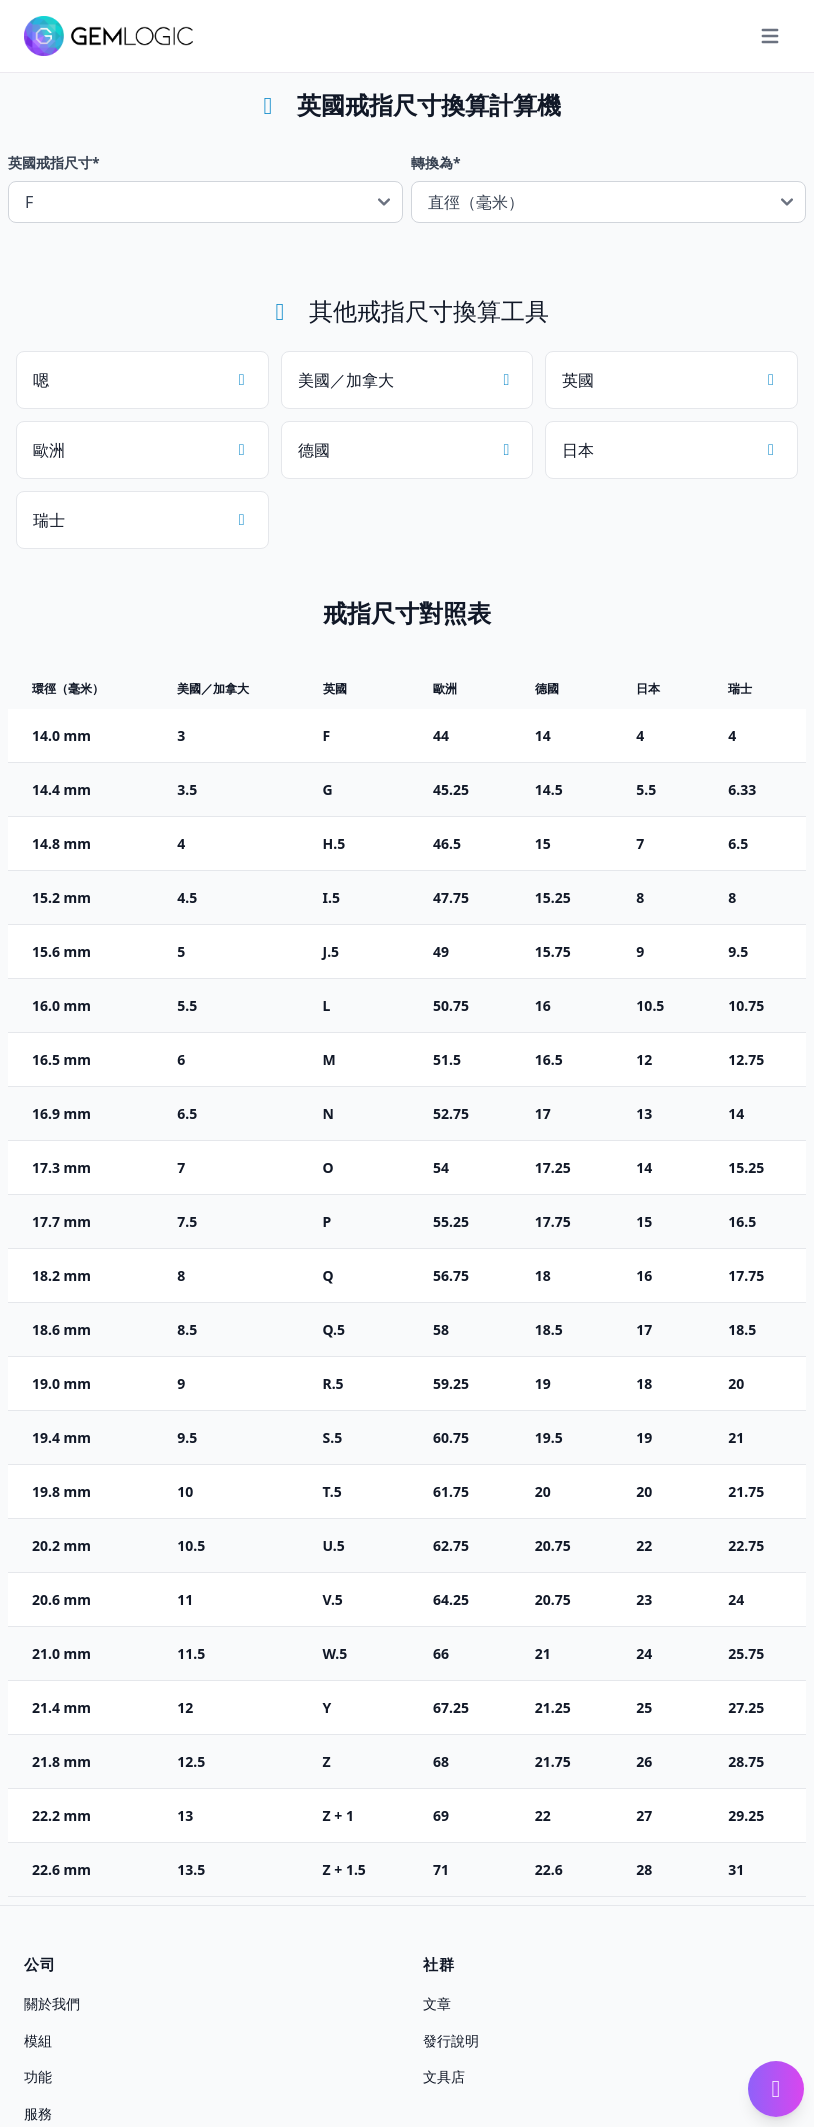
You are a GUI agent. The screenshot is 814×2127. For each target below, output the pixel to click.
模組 (38, 2039)
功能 (38, 2076)
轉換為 (436, 162)
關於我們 (52, 2003)
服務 (38, 2113)
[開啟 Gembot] (776, 2089)
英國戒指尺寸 (54, 162)
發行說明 (451, 2039)
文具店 (444, 2076)
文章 (437, 2003)
